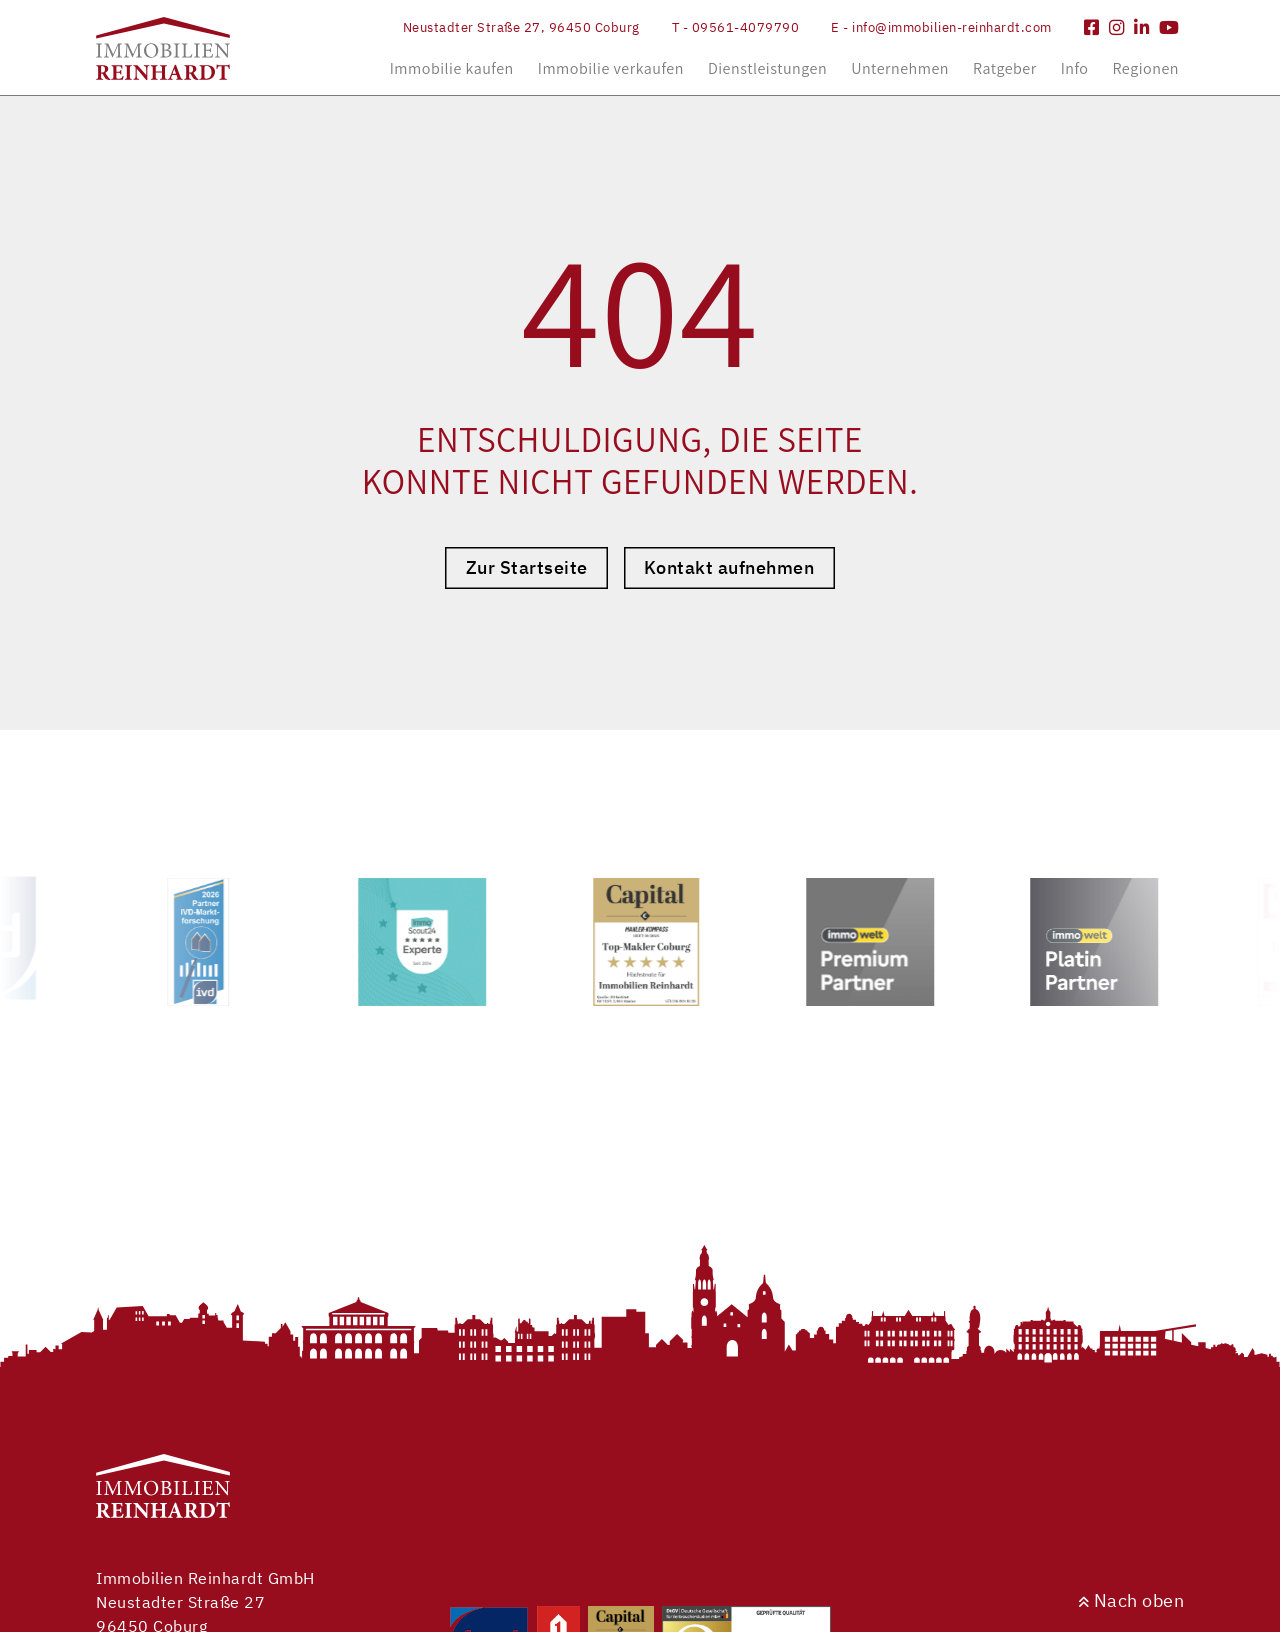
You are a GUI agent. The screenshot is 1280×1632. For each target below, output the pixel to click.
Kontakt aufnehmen (729, 567)
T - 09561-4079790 (736, 27)
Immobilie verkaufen (611, 68)
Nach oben (1131, 1600)
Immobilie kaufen (452, 68)
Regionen (1146, 68)
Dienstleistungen (767, 68)
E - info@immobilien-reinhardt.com (941, 27)
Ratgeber (1005, 68)
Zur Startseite (527, 567)
